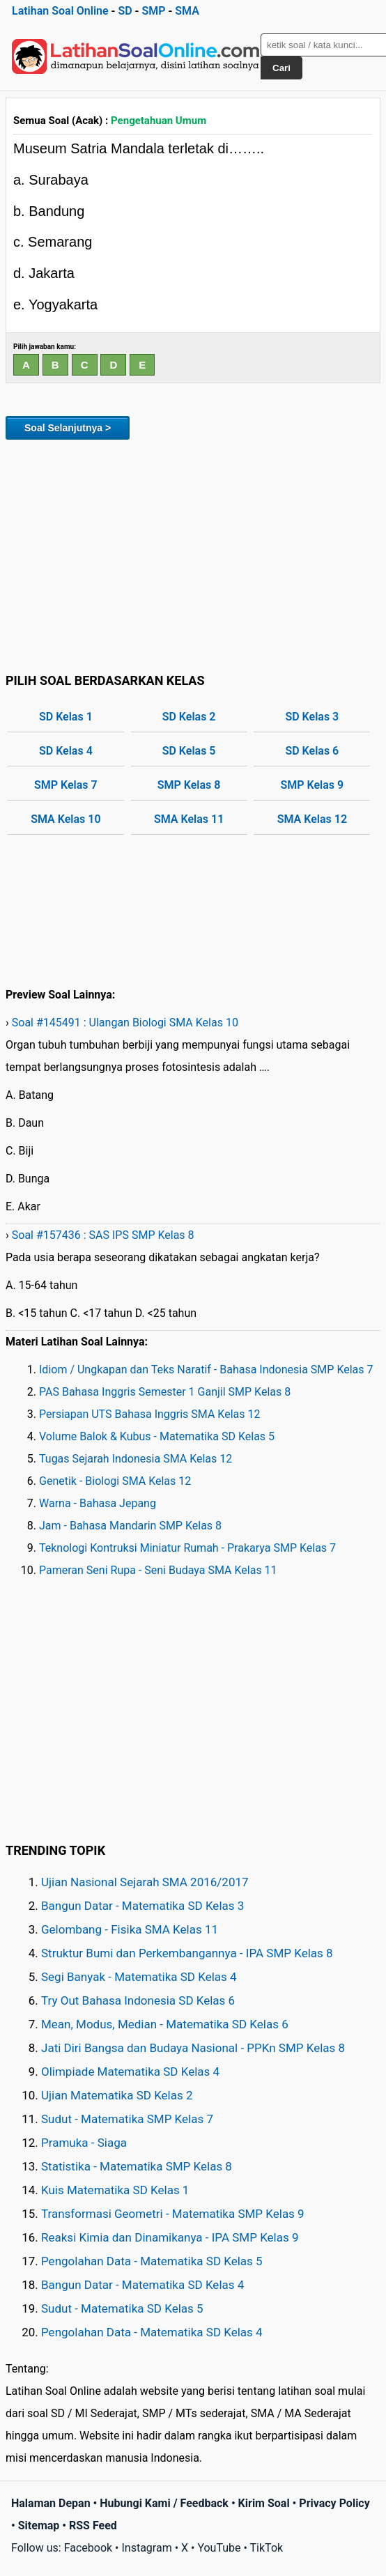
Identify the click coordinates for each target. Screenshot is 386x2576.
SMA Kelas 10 (65, 819)
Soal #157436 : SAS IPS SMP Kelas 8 (103, 1235)
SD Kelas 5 (189, 750)
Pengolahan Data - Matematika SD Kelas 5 (152, 2261)
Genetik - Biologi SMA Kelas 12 (115, 1481)
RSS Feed (93, 2525)
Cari (281, 68)
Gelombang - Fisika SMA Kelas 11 (129, 1929)
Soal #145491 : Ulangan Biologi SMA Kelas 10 (125, 1022)
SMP (153, 10)
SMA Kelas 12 (312, 819)
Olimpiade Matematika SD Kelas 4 (130, 2071)
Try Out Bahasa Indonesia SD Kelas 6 (138, 2000)
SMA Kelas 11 (189, 819)
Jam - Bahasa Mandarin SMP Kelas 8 (130, 1525)
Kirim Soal (264, 2503)
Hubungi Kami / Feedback (164, 2503)
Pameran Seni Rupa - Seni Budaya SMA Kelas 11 (158, 1570)
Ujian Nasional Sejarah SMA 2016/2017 (145, 1882)
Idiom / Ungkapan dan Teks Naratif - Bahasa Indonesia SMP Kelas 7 (206, 1369)
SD (125, 10)
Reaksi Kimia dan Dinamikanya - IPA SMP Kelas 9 (170, 2237)
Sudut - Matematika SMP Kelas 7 (127, 2119)
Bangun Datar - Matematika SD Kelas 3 (142, 1906)
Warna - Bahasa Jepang (97, 1503)
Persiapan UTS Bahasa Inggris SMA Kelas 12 (149, 1414)
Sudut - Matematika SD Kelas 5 (122, 2308)
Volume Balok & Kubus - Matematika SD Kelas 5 (157, 1436)
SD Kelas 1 (66, 716)
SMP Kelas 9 (312, 785)
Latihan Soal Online (60, 10)
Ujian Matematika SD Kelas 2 (117, 2095)
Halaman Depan (51, 2503)
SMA (187, 10)
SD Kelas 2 (189, 716)
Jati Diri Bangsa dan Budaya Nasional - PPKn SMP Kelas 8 (193, 2048)
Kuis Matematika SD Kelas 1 (115, 2190)
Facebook (88, 2547)
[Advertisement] (193, 553)
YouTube (218, 2547)
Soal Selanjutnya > (67, 427)
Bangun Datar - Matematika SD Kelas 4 (142, 2285)
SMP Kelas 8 (189, 785)
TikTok (267, 2547)
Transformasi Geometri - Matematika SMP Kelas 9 (172, 2214)
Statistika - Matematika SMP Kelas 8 (136, 2166)
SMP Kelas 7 (66, 785)
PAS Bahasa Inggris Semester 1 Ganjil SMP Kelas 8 (165, 1391)
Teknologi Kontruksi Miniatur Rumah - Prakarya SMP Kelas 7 (187, 1548)
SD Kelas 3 (312, 716)
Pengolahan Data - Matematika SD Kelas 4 (152, 2332)
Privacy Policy (334, 2503)
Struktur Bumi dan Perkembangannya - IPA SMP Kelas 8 (187, 1953)
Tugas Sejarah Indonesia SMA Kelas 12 (135, 1458)
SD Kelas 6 (312, 750)
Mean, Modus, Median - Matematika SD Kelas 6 (164, 2024)
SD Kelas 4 (66, 750)
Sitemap (39, 2525)
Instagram (146, 2547)
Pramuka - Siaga (84, 2143)
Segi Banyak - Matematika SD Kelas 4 (139, 1977)
